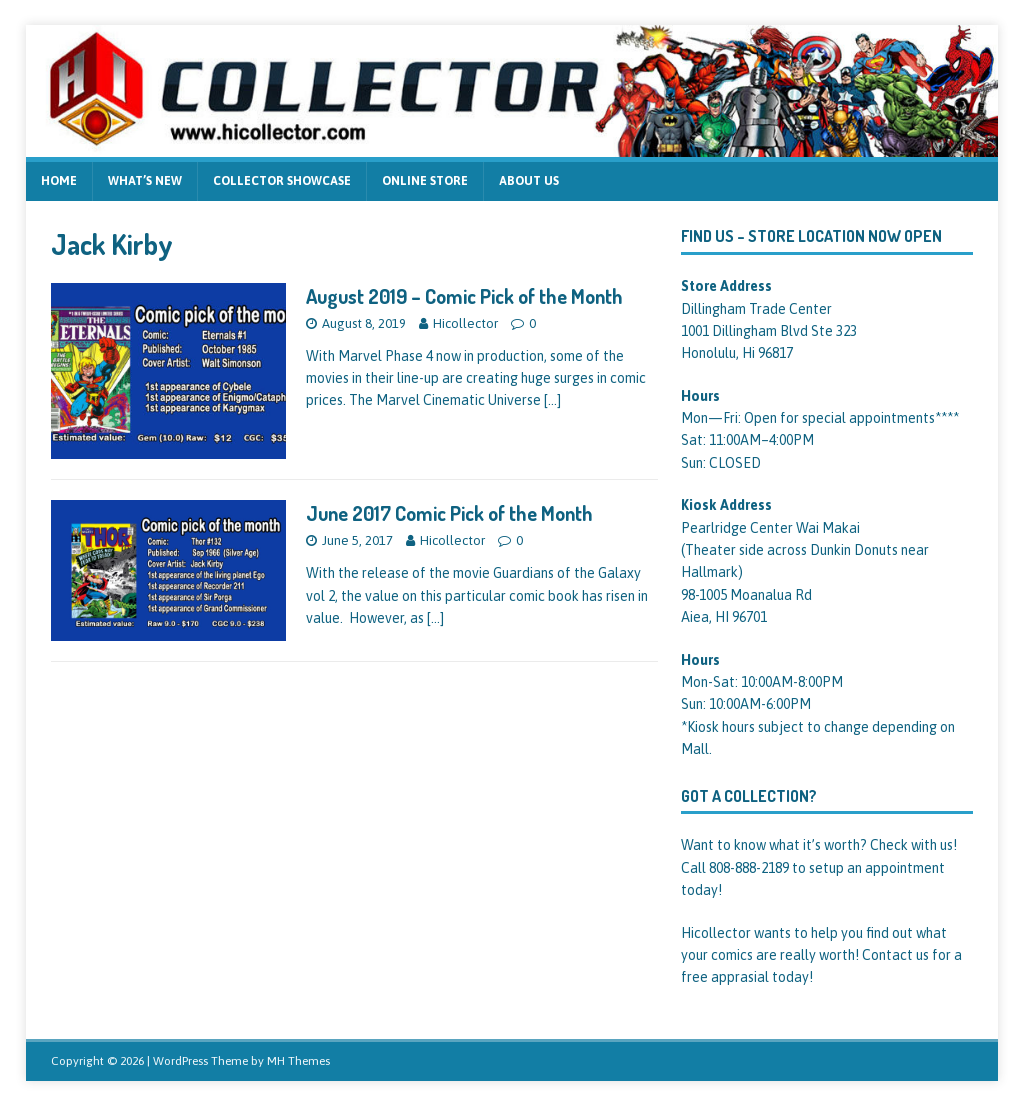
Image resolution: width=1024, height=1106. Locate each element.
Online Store (425, 181)
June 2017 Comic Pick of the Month (449, 513)
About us (529, 181)
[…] (552, 400)
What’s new (145, 181)
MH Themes (298, 1061)
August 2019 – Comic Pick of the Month (464, 296)
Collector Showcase (282, 181)
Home (59, 181)
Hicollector (465, 323)
